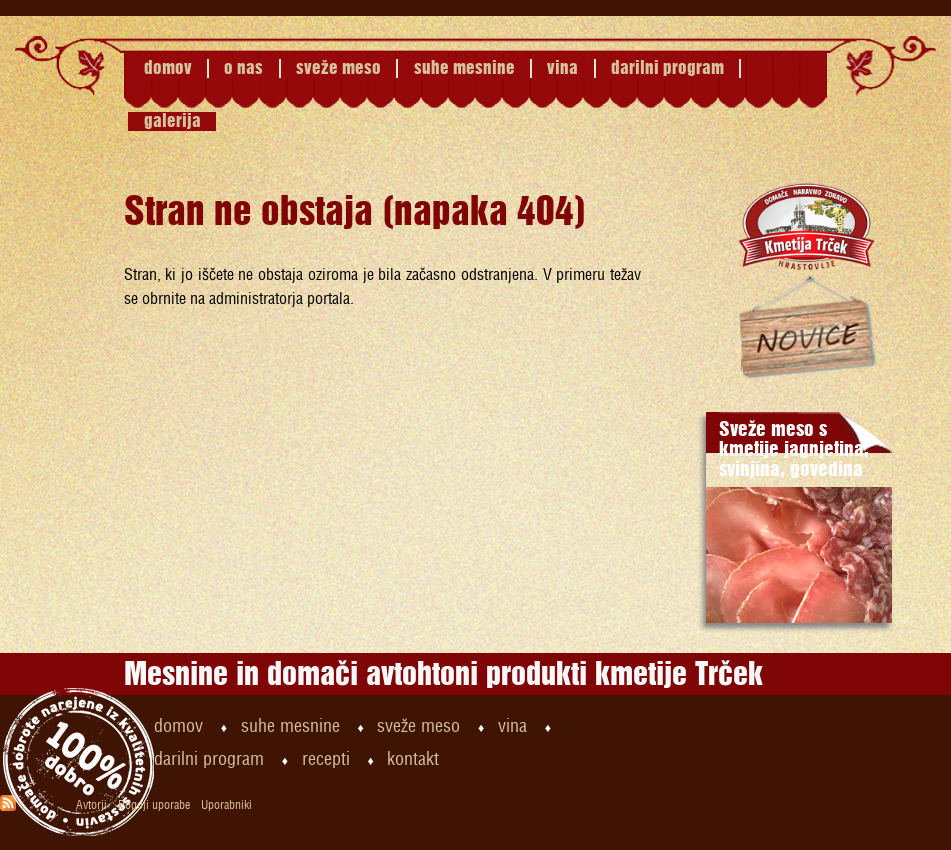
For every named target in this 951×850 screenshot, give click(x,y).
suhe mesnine (464, 68)
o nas (243, 68)
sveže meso (338, 68)
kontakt (413, 760)
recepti (326, 760)
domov (168, 68)
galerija (172, 121)
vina (562, 68)
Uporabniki (226, 805)
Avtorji (91, 805)
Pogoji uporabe (154, 805)
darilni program (667, 68)
